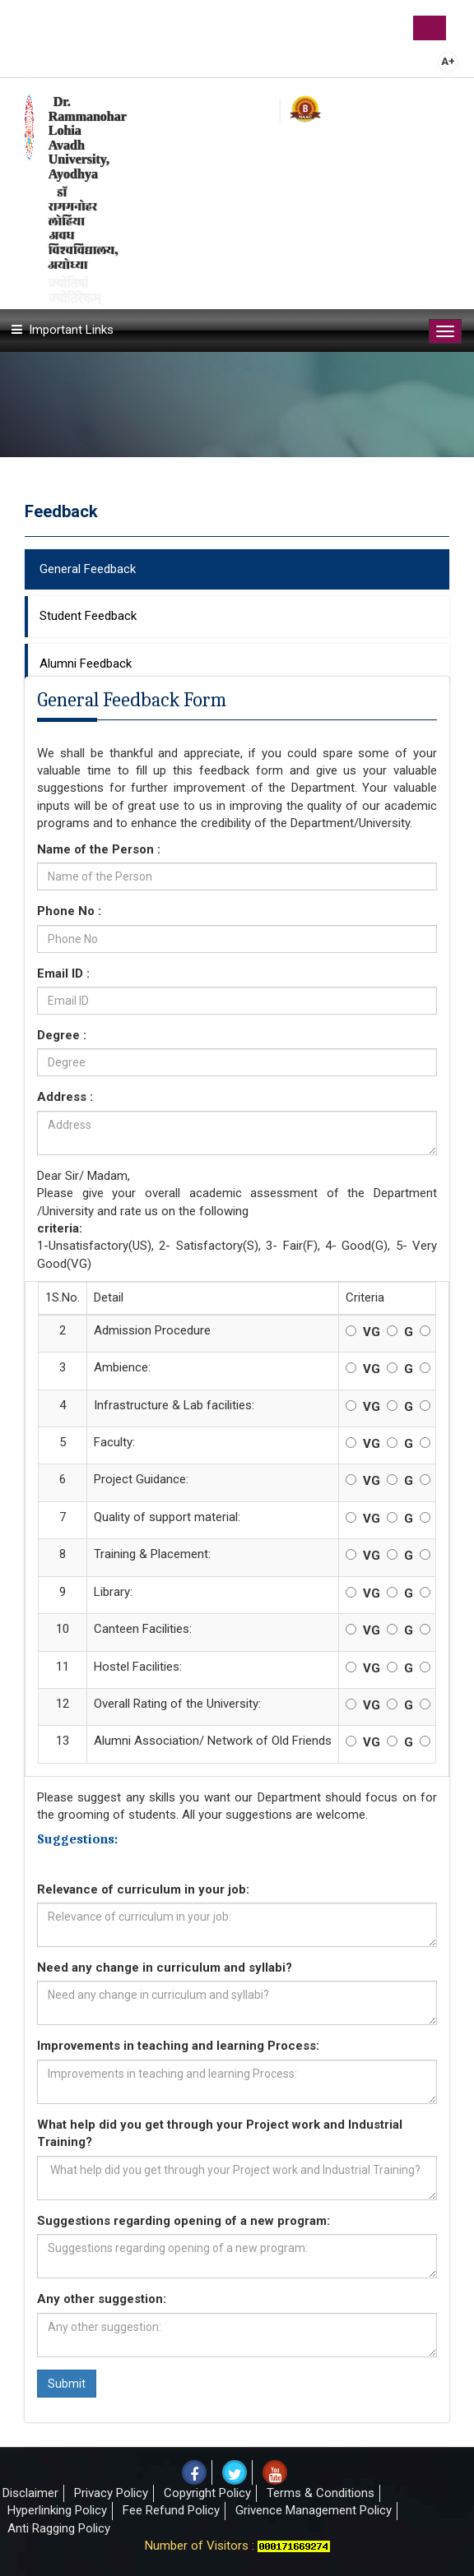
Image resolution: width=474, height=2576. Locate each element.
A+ (448, 61)
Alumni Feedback (86, 663)
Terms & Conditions (320, 2493)
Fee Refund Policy (171, 2510)
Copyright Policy (207, 2493)
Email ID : (134, 973)
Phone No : (153, 911)
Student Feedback (88, 615)
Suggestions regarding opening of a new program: (183, 2220)
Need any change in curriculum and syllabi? (164, 1967)
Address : (65, 1096)
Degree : (61, 1035)
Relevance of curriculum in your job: (143, 1889)
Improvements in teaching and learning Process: (178, 2045)
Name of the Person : (98, 849)
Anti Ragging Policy (58, 2528)
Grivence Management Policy (313, 2510)
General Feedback (88, 569)
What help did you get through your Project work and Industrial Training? (219, 2133)
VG (371, 1332)
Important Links (71, 329)
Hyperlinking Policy (57, 2510)
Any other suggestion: (101, 2299)
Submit (67, 2383)
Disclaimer (30, 2493)
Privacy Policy (111, 2493)
